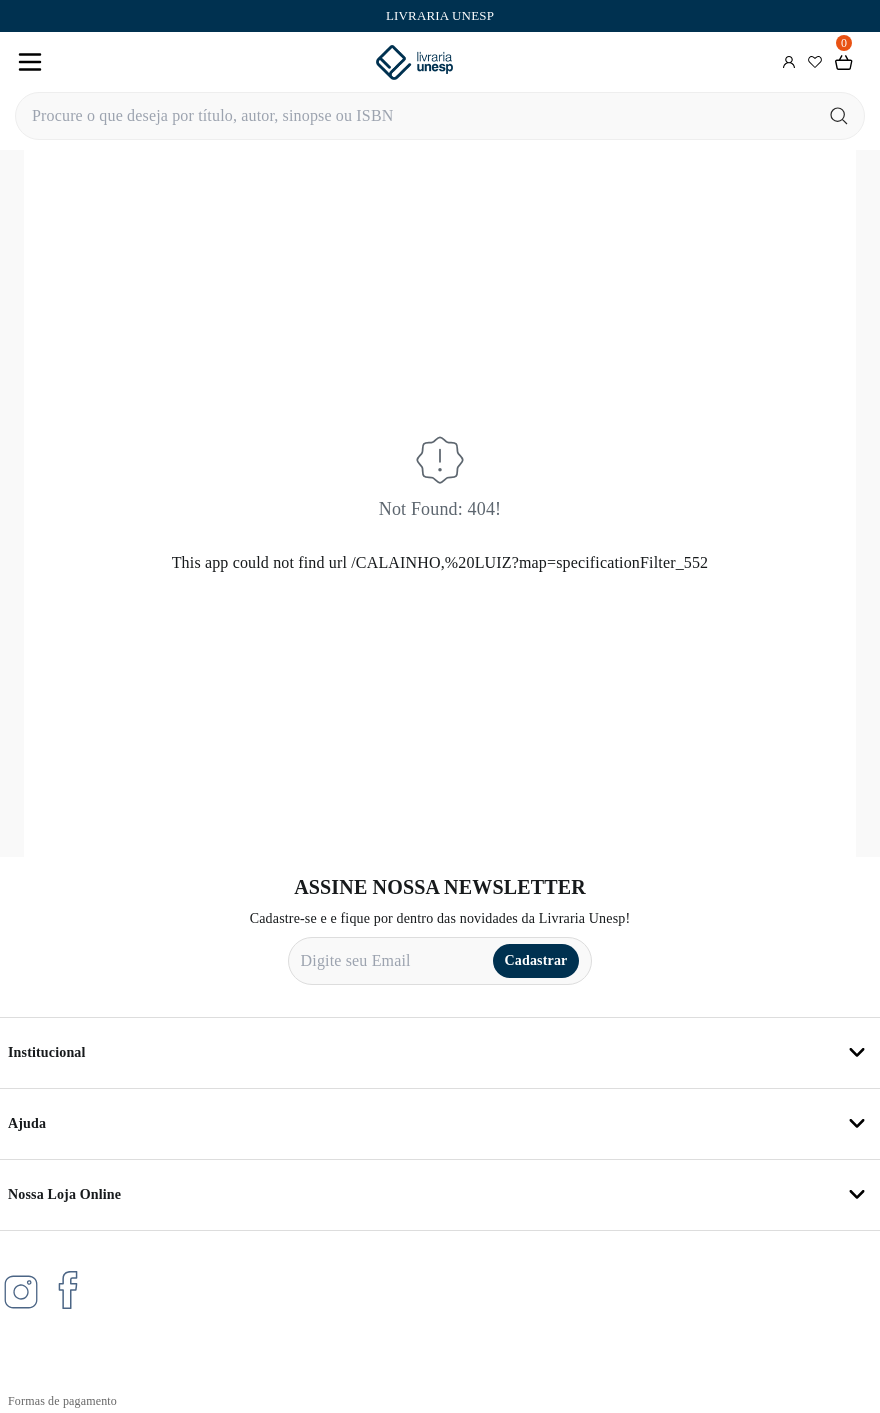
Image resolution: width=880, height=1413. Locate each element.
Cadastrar (536, 960)
